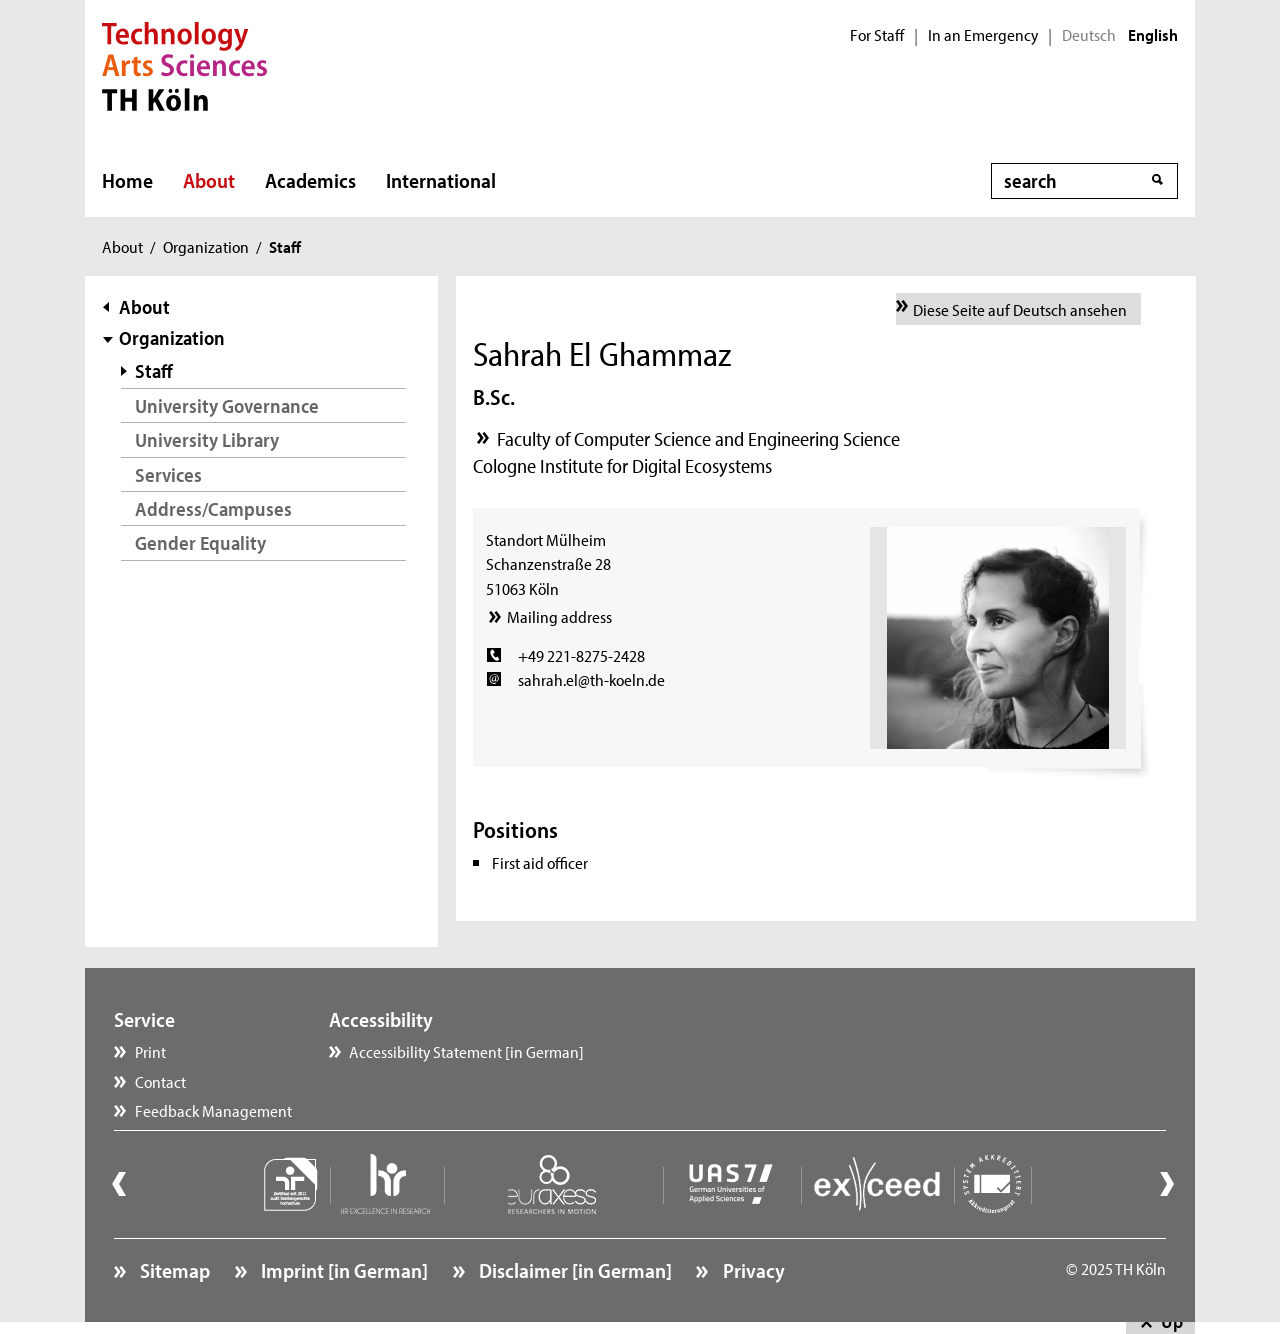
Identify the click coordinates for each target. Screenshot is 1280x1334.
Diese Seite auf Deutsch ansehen (1020, 309)
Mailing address (559, 616)
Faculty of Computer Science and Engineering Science (698, 438)
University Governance (227, 405)
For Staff (877, 35)
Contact (160, 1081)
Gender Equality (200, 542)
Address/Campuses (213, 508)
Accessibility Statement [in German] (466, 1051)
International (441, 180)
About (209, 180)
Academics (310, 180)
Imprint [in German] (342, 1270)
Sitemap (173, 1270)
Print (150, 1051)
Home (127, 180)
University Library (207, 439)
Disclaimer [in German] (573, 1270)
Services (168, 474)
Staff (154, 370)
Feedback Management (213, 1110)
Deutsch (1089, 35)
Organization (206, 246)
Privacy (752, 1270)
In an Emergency (983, 35)
